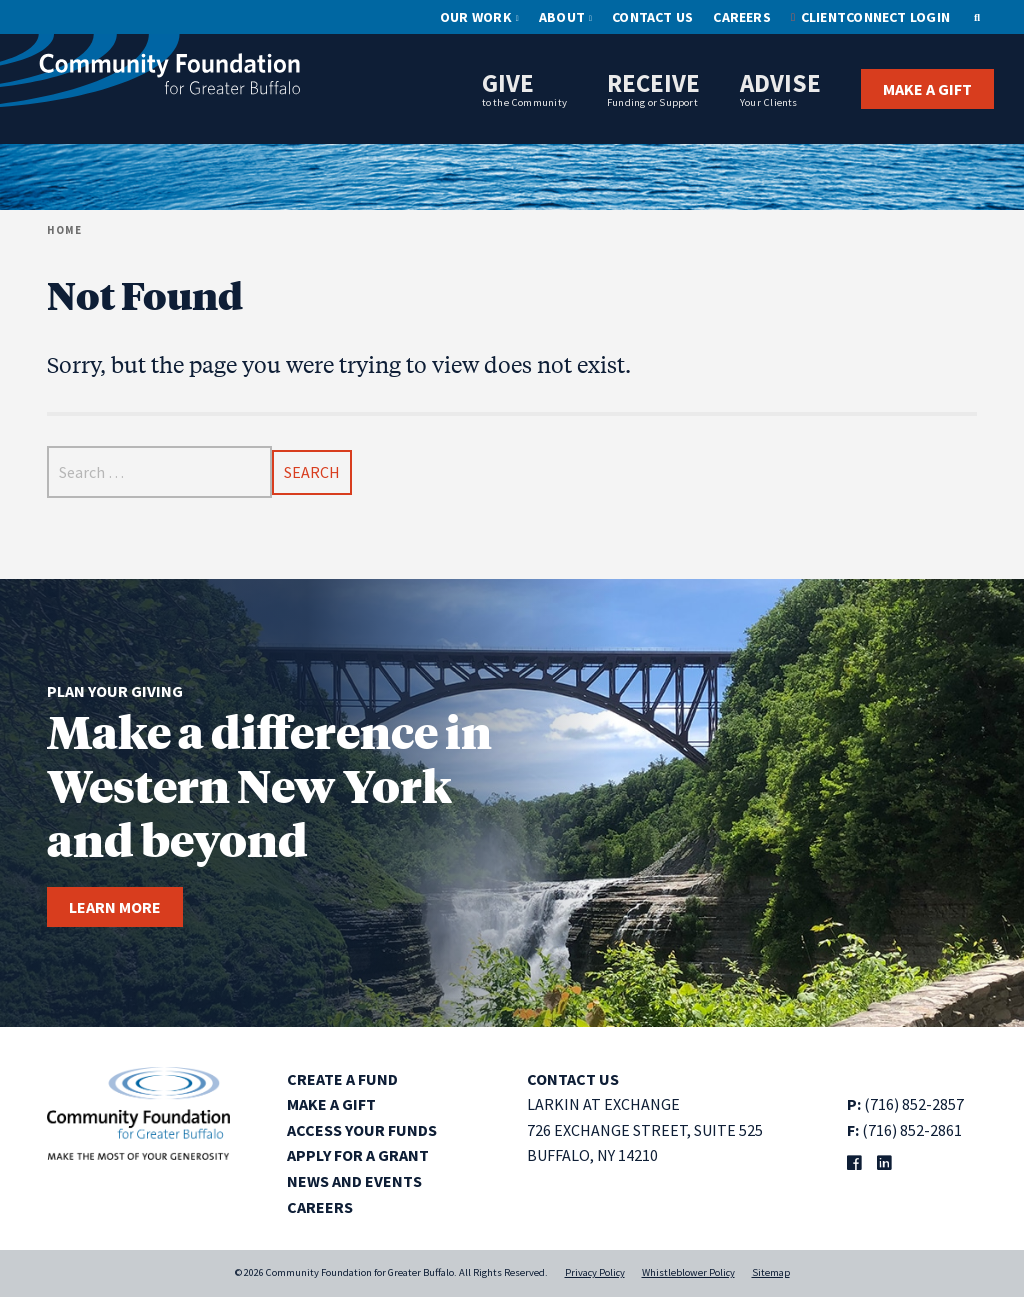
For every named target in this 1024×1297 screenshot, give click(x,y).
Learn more (115, 907)
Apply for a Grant (358, 1155)
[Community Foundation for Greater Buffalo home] (150, 75)
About (562, 17)
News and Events (354, 1181)
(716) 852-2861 (912, 1130)
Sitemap (771, 1272)
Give (524, 88)
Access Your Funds (362, 1130)
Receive (653, 88)
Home (64, 230)
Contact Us (652, 17)
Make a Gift (927, 89)
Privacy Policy (595, 1272)
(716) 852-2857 (914, 1104)
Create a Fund (342, 1079)
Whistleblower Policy (688, 1272)
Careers (742, 17)
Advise (780, 88)
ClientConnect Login (875, 17)
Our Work (476, 17)
